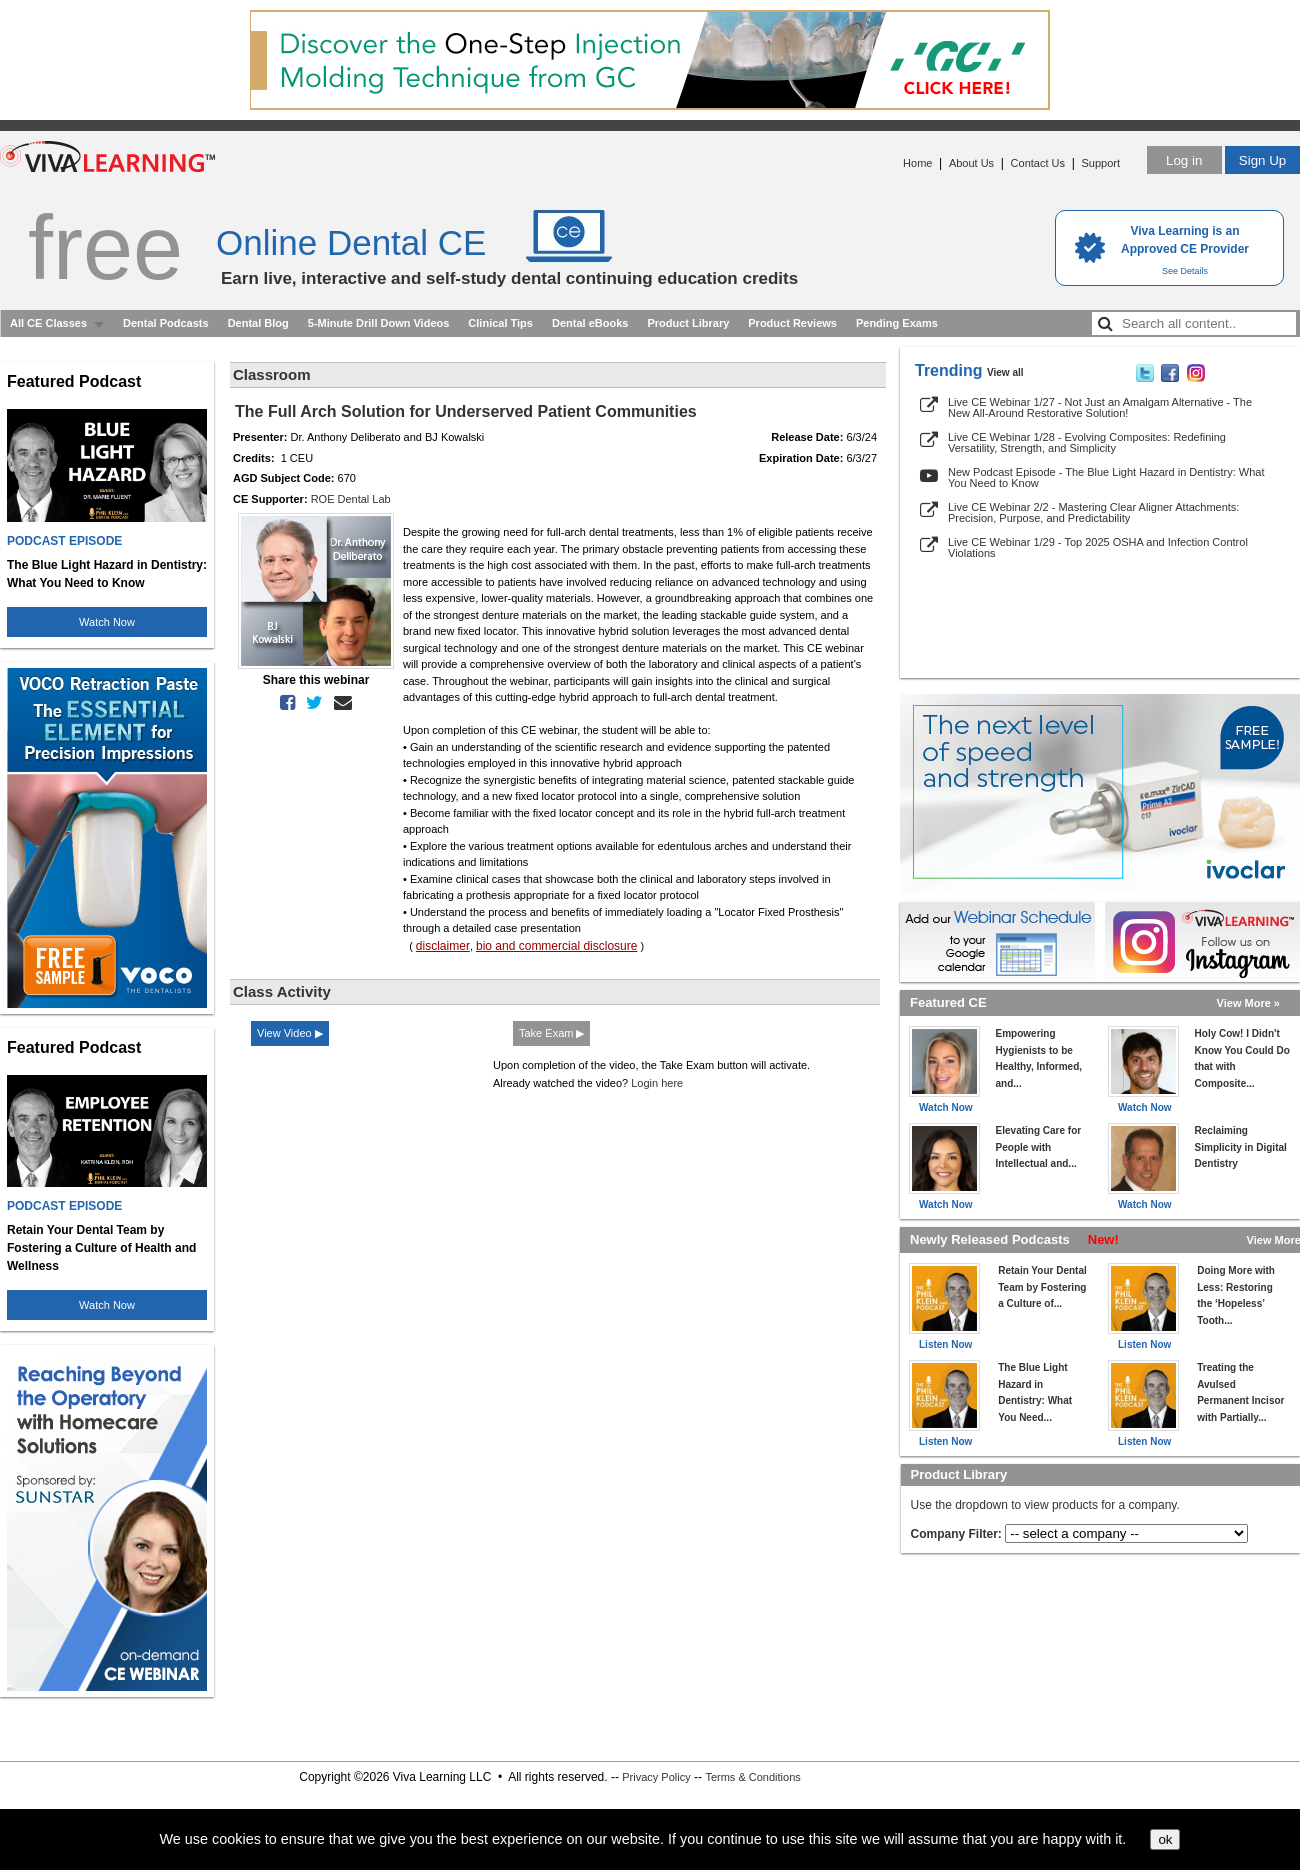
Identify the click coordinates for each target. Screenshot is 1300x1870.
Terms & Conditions (752, 1777)
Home (917, 163)
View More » (1248, 1003)
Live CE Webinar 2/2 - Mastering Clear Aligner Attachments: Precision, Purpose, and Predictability (1093, 512)
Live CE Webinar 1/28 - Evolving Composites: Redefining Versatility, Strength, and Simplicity (1087, 442)
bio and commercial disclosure (556, 946)
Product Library (688, 323)
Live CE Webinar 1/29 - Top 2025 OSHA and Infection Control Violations (1098, 547)
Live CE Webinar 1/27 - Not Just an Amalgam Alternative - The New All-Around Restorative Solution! (1100, 407)
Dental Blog (258, 323)
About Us (971, 163)
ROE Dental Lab (351, 499)
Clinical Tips (500, 323)
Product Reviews (792, 323)
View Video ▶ (290, 1033)
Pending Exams (897, 323)
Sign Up (1262, 160)
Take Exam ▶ (551, 1033)
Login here (657, 1083)
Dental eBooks (590, 323)
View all (1005, 372)
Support (1100, 163)
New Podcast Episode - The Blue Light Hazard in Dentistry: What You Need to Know (1106, 477)
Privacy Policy (656, 1777)
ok (1165, 1839)
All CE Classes (48, 323)
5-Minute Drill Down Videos (379, 323)
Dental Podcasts (166, 323)
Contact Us (1038, 163)
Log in (1184, 160)
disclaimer (443, 946)
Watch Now (107, 622)
